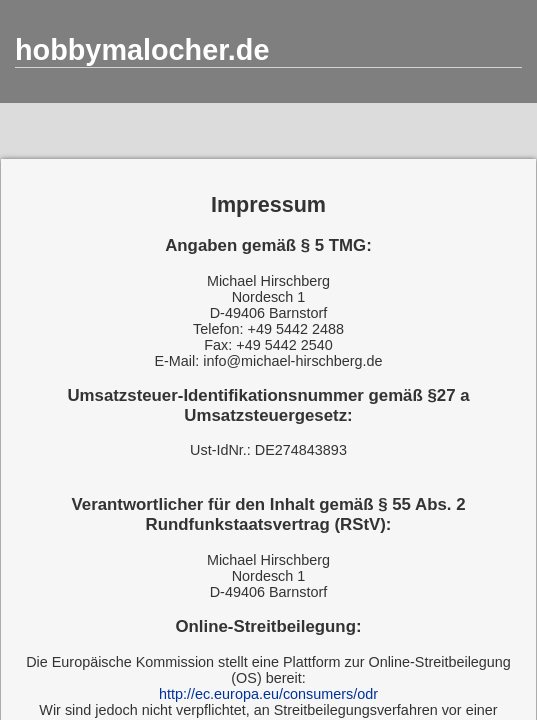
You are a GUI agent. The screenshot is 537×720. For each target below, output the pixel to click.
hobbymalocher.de (142, 50)
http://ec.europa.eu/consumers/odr (268, 694)
